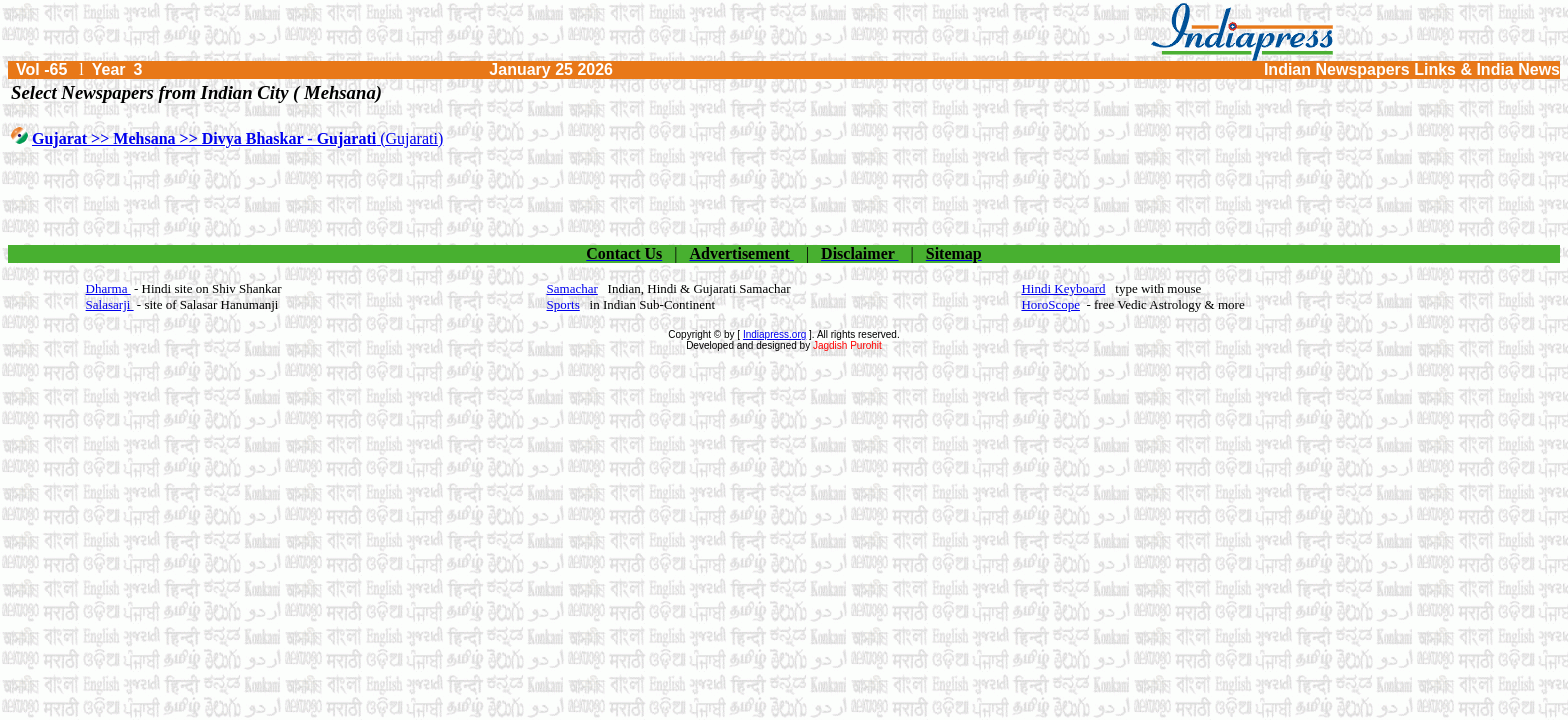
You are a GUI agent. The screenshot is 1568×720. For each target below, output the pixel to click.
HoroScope (1050, 304)
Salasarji (110, 304)
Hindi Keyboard (1063, 288)
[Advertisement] (784, 197)
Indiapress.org (774, 334)
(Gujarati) (237, 138)
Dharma (108, 288)
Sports (563, 304)
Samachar (572, 288)
